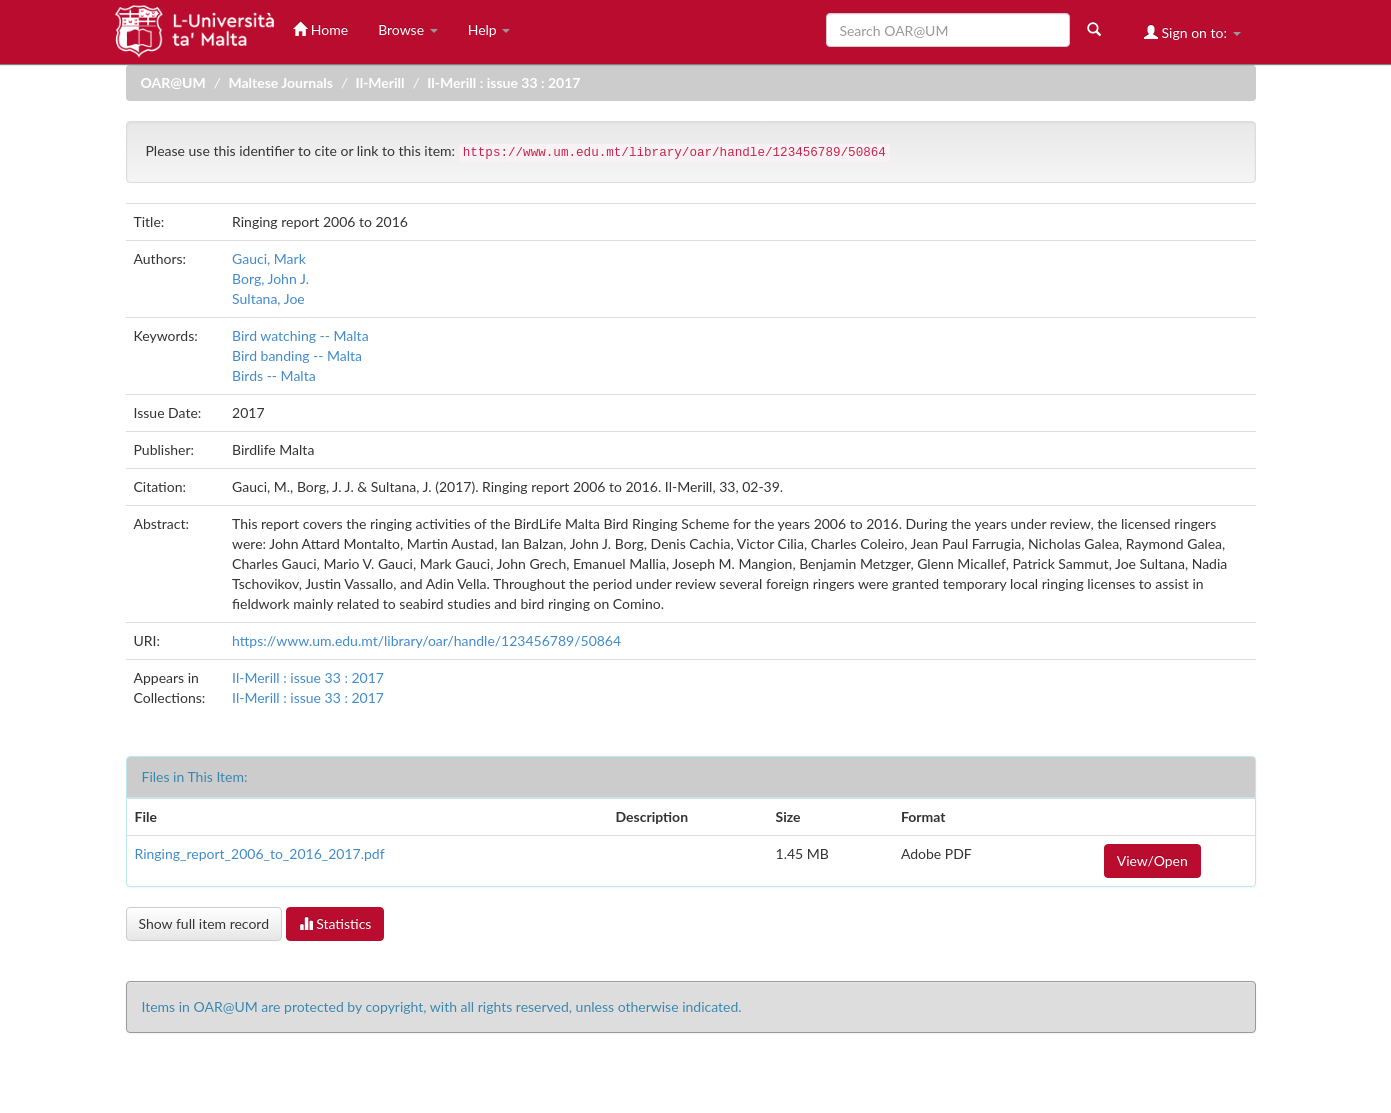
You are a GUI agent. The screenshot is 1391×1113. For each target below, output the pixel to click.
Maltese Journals (280, 82)
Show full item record (204, 923)
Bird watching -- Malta (300, 335)
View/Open (1152, 860)
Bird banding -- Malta (297, 355)
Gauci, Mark (269, 258)
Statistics (335, 923)
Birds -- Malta (274, 375)
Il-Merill (380, 82)
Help (489, 29)
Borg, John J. (270, 278)
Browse (408, 29)
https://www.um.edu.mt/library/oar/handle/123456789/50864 (426, 640)
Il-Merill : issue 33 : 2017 (503, 82)
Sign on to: (1192, 32)
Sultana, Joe (268, 298)
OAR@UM (173, 82)
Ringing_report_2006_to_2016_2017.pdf (260, 853)
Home (320, 29)
